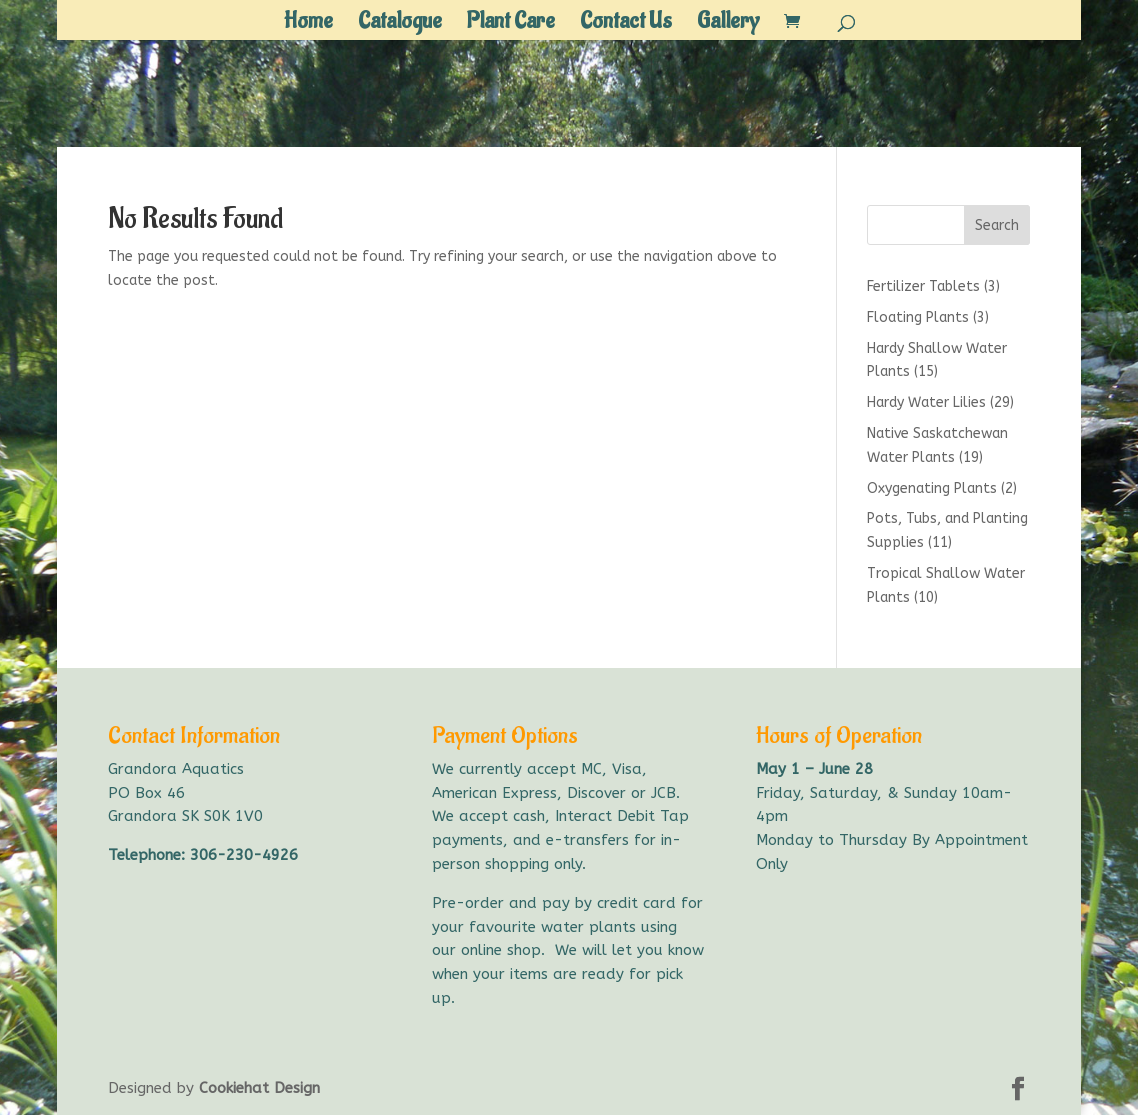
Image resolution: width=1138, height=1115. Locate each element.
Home (308, 25)
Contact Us (626, 25)
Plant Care (511, 25)
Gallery (728, 25)
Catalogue (400, 25)
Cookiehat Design (259, 1088)
